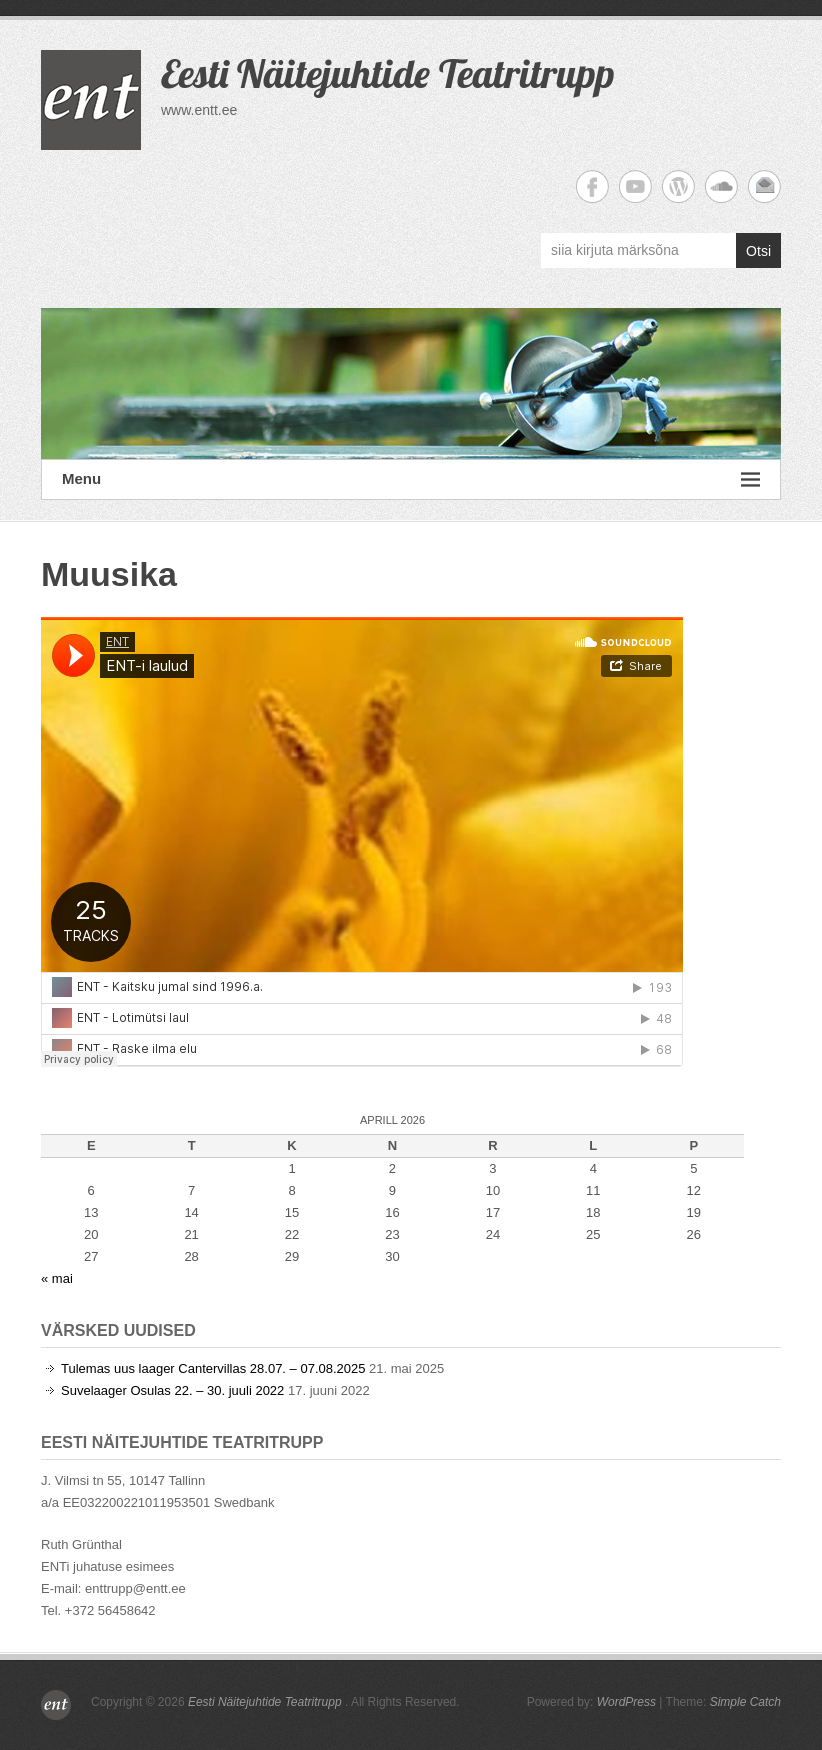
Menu (411, 479)
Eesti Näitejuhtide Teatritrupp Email (764, 186)
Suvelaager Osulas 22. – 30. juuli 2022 (172, 1390)
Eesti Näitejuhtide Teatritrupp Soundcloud (721, 186)
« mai (57, 1278)
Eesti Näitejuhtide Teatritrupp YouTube (635, 186)
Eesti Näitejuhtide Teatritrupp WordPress (678, 186)
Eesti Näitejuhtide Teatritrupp (388, 73)
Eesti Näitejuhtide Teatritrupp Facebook (592, 186)
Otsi (758, 251)
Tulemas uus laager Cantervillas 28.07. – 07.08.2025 (213, 1368)
